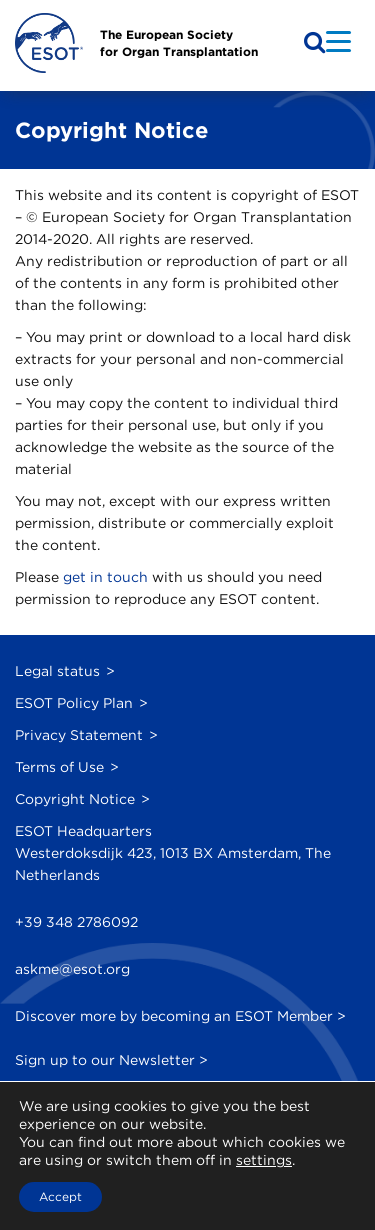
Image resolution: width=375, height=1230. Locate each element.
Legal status (57, 671)
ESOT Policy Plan (74, 703)
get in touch (105, 577)
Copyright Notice (75, 799)
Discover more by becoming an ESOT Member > (180, 1016)
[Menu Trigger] (338, 40)
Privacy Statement (79, 735)
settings (264, 1160)
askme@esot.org (72, 969)
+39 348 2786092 (76, 922)
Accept (60, 1196)
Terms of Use (59, 767)
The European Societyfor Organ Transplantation (179, 43)
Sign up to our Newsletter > (111, 1060)
